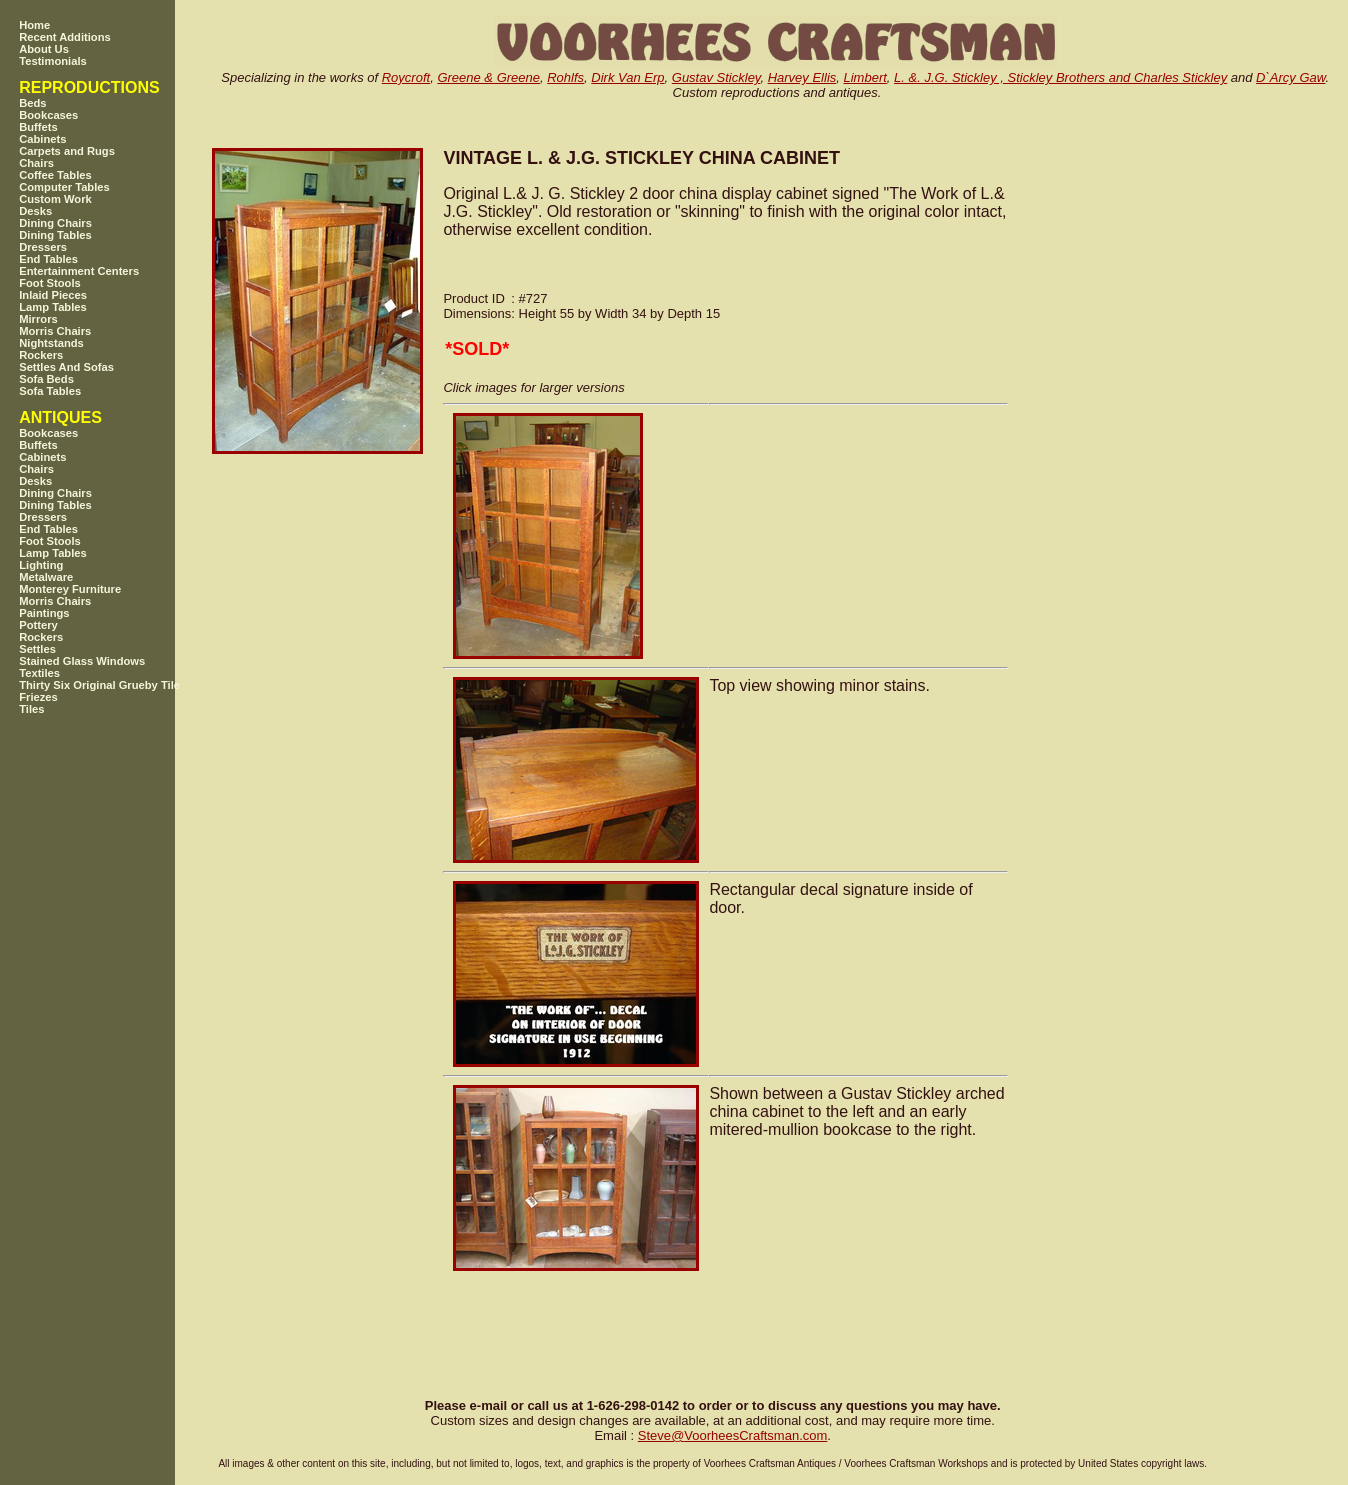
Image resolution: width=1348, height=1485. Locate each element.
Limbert (865, 77)
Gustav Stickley (716, 77)
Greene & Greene (488, 77)
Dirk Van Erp (627, 77)
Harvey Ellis (802, 77)
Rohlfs (565, 77)
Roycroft (406, 77)
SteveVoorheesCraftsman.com (733, 1435)
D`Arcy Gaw (1290, 77)
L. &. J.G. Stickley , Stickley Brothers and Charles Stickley (1060, 77)
